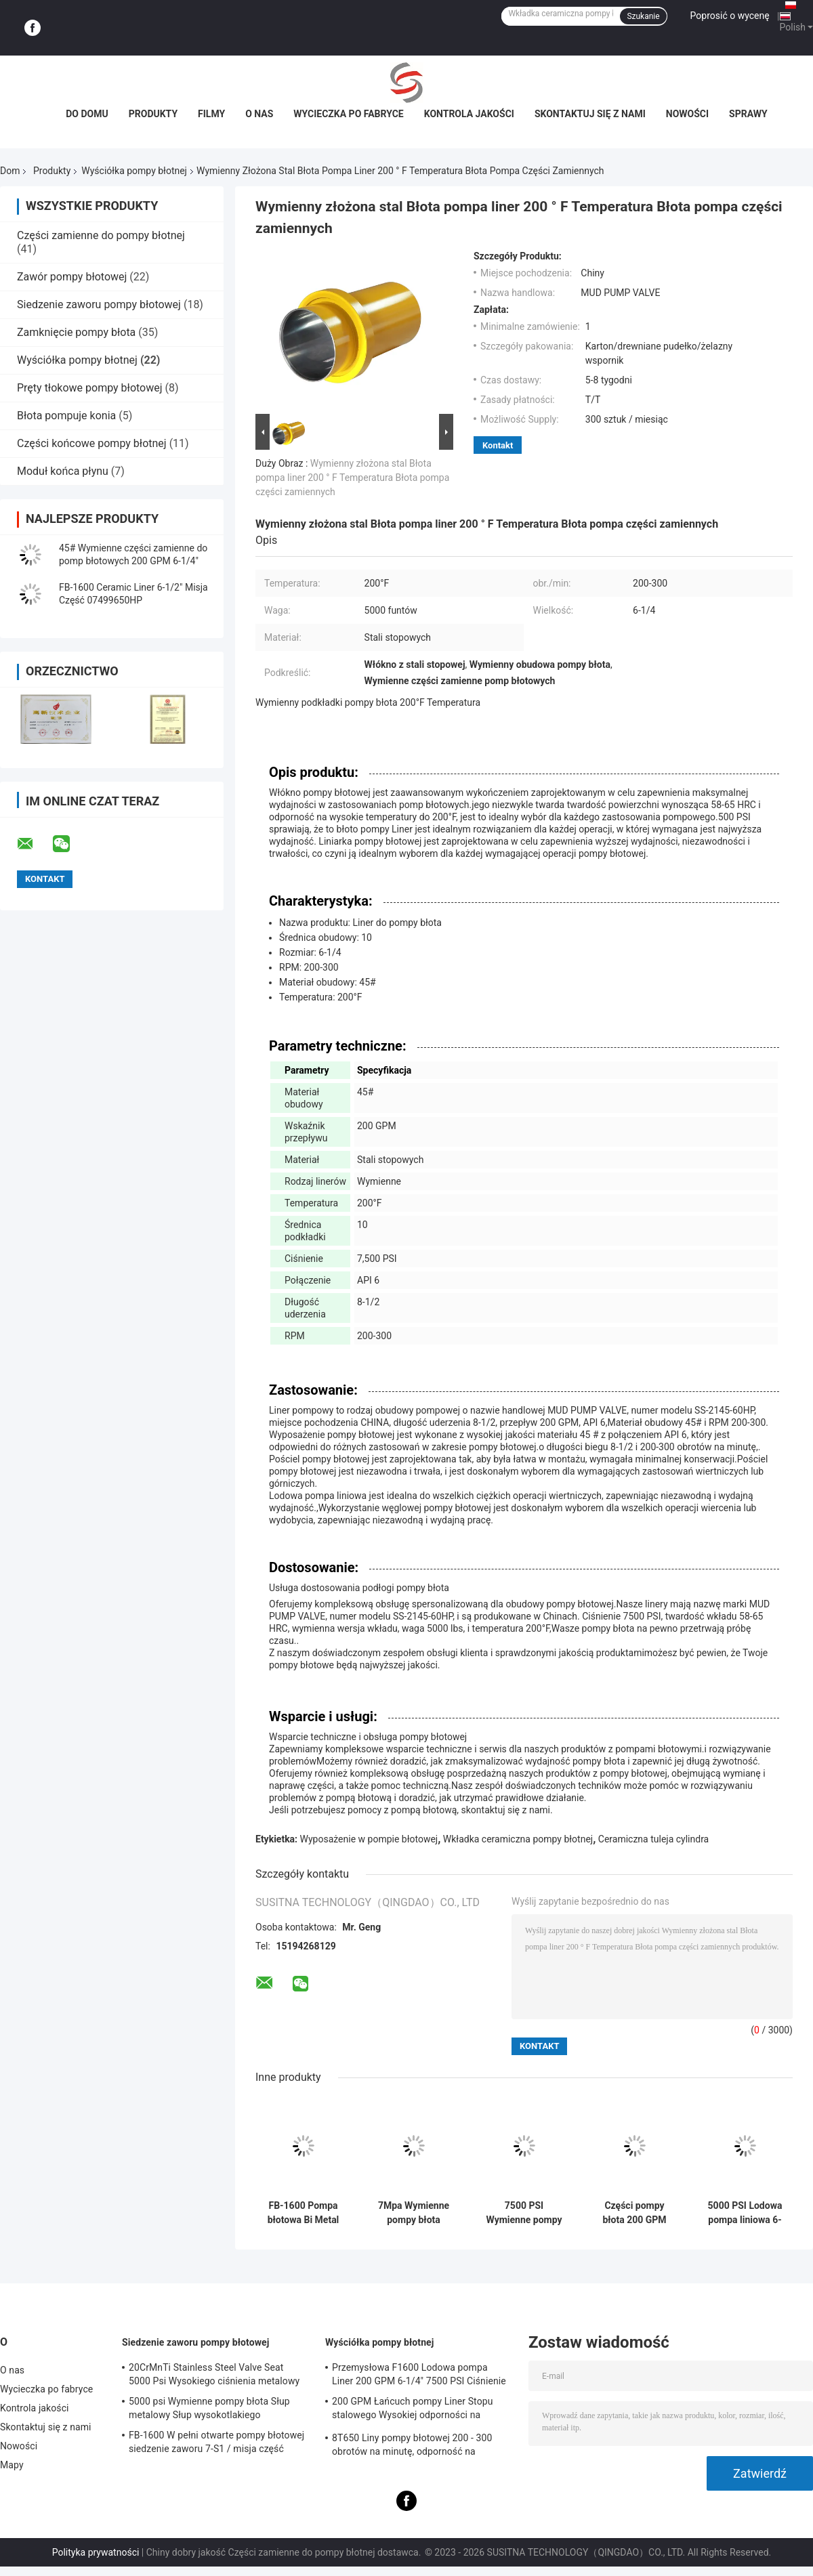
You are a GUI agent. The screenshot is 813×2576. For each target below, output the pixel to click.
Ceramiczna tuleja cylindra (653, 1839)
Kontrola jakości (469, 113)
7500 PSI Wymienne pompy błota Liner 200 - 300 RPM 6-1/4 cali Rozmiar (524, 2213)
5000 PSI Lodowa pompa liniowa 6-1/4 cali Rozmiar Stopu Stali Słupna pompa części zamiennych (745, 2213)
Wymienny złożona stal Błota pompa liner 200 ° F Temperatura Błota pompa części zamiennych (352, 477)
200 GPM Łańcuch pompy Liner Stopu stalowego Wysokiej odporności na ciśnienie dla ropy (412, 2410)
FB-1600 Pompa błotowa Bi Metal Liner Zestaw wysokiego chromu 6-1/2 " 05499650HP (303, 2213)
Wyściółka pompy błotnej (134, 170)
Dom (10, 170)
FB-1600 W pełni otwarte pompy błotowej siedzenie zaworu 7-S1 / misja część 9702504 (216, 2444)
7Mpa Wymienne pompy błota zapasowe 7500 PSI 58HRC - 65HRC (413, 2213)
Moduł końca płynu (62, 471)
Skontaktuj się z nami (590, 113)
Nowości (687, 113)
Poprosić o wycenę (730, 15)
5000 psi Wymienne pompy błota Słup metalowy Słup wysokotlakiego (209, 2408)
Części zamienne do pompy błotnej (101, 235)
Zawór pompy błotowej (72, 276)
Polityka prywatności (96, 2552)
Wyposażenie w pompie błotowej (369, 1839)
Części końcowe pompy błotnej (92, 443)
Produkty (153, 113)
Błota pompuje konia (66, 415)
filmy (211, 113)
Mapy (12, 2464)
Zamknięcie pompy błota (76, 332)
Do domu (87, 113)
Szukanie (643, 16)
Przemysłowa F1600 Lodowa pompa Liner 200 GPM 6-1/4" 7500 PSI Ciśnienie (419, 2374)
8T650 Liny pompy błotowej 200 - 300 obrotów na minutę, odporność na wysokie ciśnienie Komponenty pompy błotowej (413, 2446)
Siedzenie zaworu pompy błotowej (99, 304)
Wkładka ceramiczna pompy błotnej (518, 1839)
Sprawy (748, 113)
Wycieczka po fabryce (348, 113)
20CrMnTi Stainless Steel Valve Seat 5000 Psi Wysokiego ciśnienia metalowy (214, 2374)
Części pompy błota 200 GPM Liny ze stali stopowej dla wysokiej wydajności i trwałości (634, 2213)
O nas (259, 113)
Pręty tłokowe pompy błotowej (90, 387)
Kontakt (497, 445)
